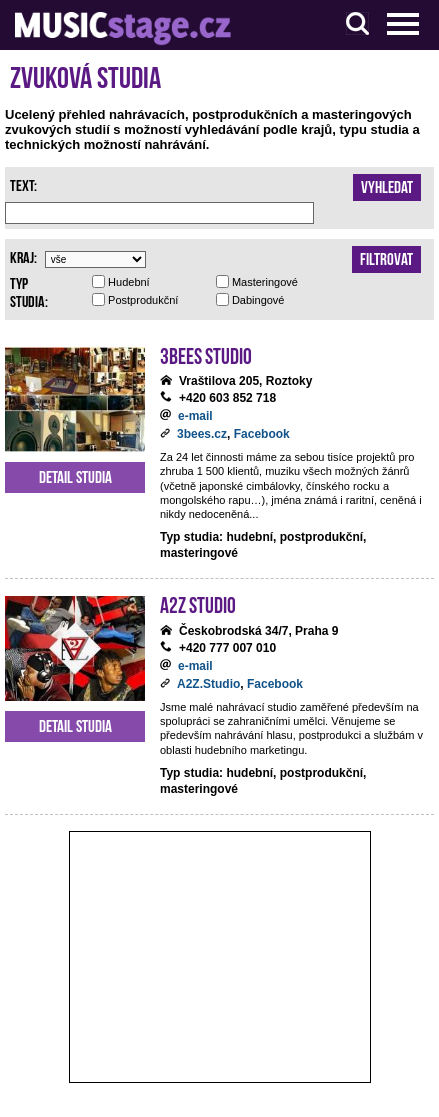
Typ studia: (29, 291)
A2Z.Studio (208, 684)
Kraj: (23, 256)
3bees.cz (202, 434)
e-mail (195, 416)
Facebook (262, 434)
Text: (23, 184)
